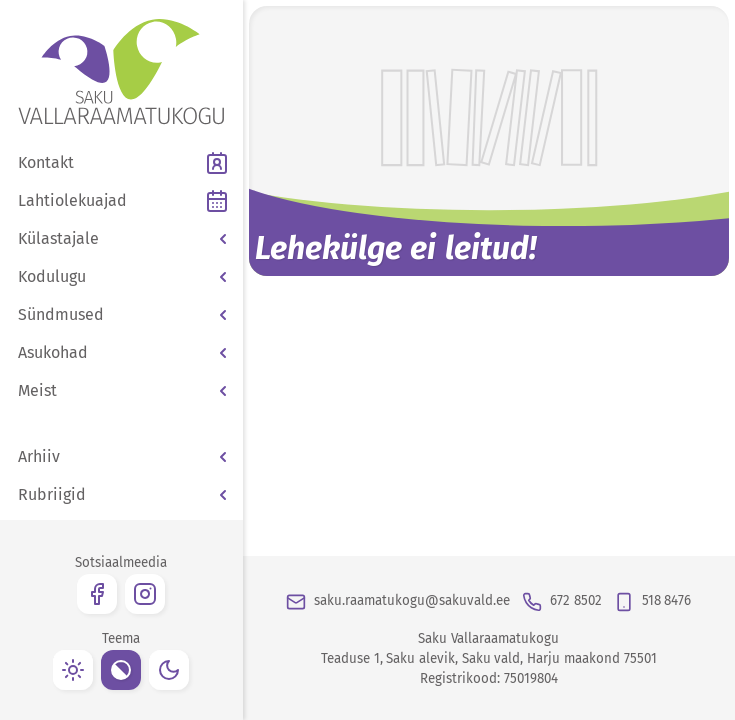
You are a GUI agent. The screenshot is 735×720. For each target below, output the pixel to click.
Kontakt (46, 162)
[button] (121, 239)
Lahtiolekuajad (72, 200)
